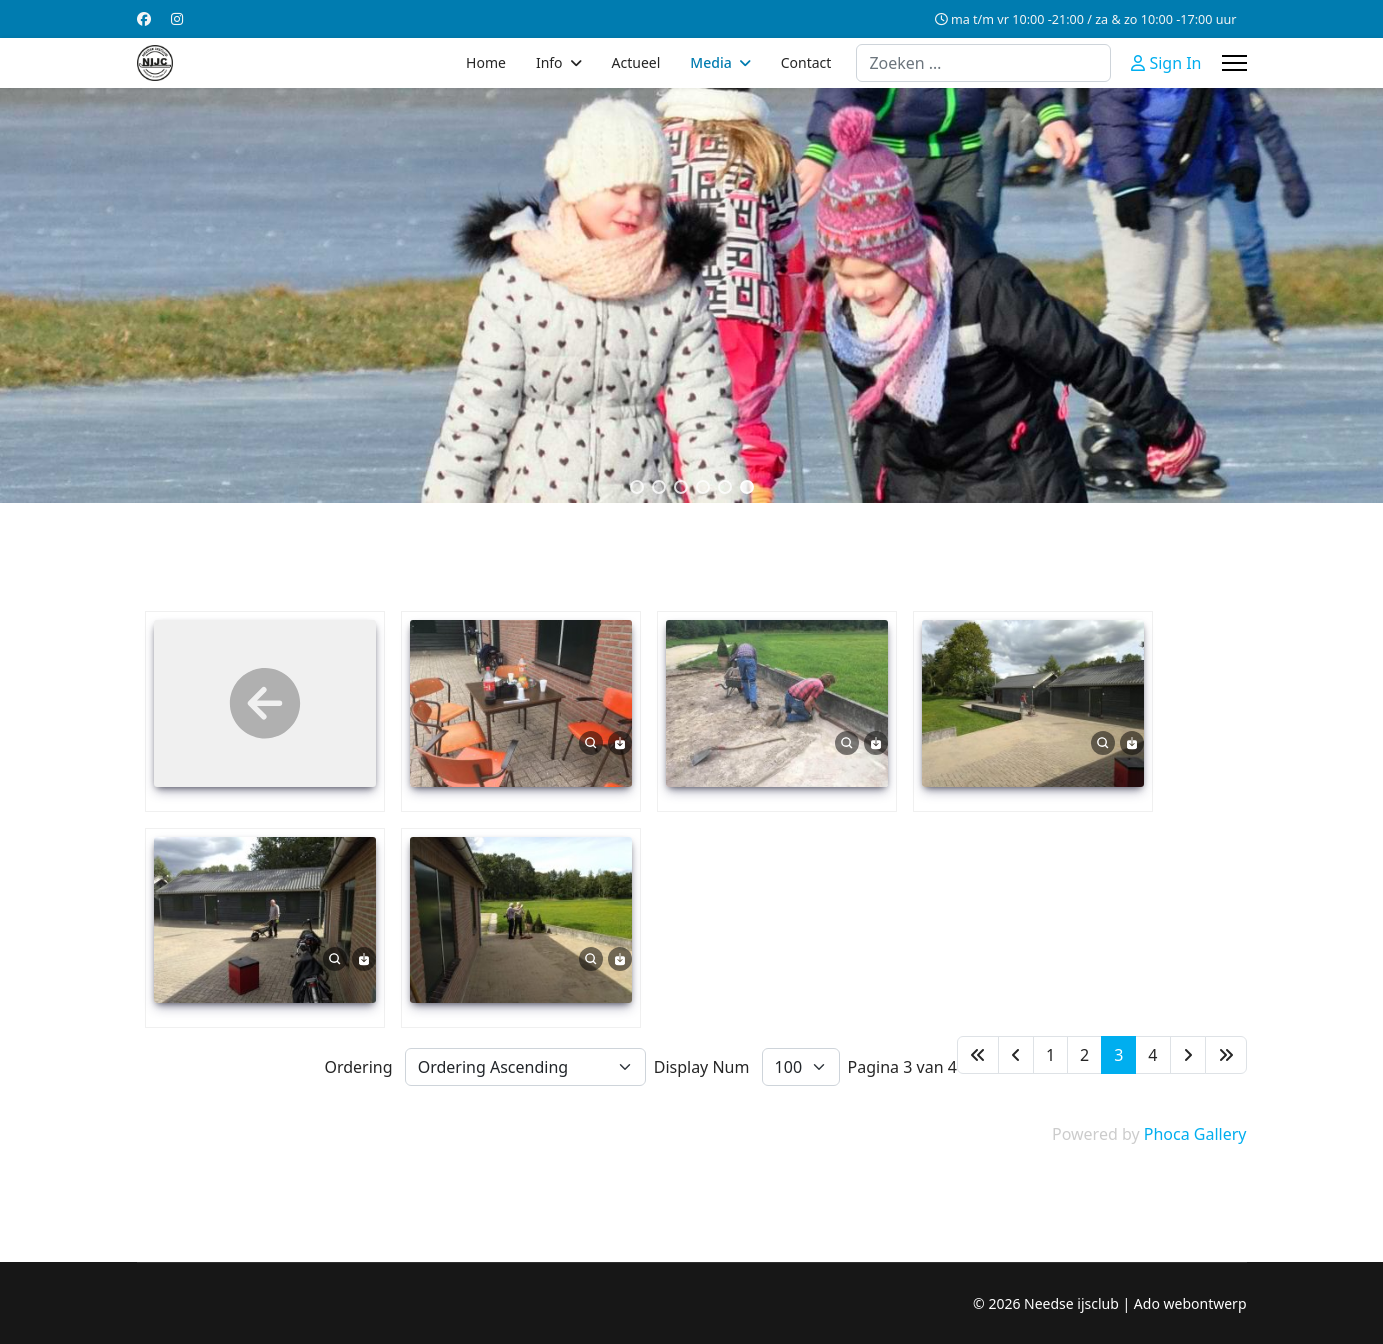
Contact (806, 62)
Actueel (636, 62)
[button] (637, 487)
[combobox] (983, 63)
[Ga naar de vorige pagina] (1016, 1055)
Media (710, 62)
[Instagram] (177, 18)
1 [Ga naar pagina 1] (1050, 1055)
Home (486, 62)
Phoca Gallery (1195, 1134)
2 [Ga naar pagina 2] (1084, 1055)
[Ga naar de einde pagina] (1226, 1055)
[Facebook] (144, 18)
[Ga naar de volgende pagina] (1188, 1055)
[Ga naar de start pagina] (978, 1055)
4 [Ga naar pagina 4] (1152, 1055)
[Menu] (1234, 63)
